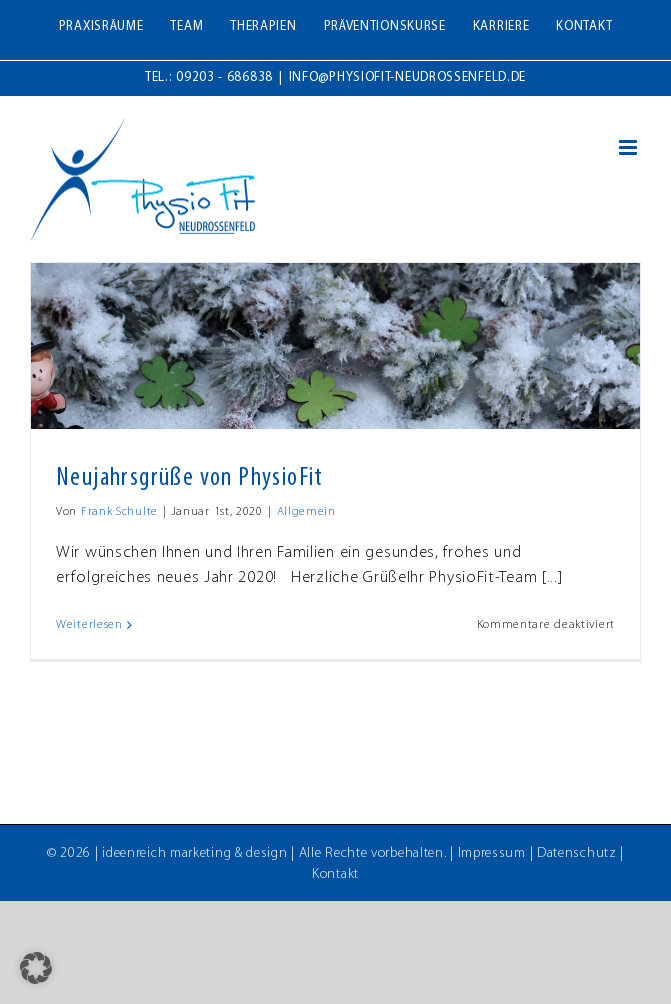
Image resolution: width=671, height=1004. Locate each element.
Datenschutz (577, 853)
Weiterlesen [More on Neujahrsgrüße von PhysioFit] (89, 625)
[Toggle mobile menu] (630, 147)
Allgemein (306, 512)
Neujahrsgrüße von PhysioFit (190, 478)
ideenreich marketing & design (194, 853)
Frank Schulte (119, 512)
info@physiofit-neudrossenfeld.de (407, 77)
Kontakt (335, 874)
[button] (36, 968)
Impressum (492, 853)
